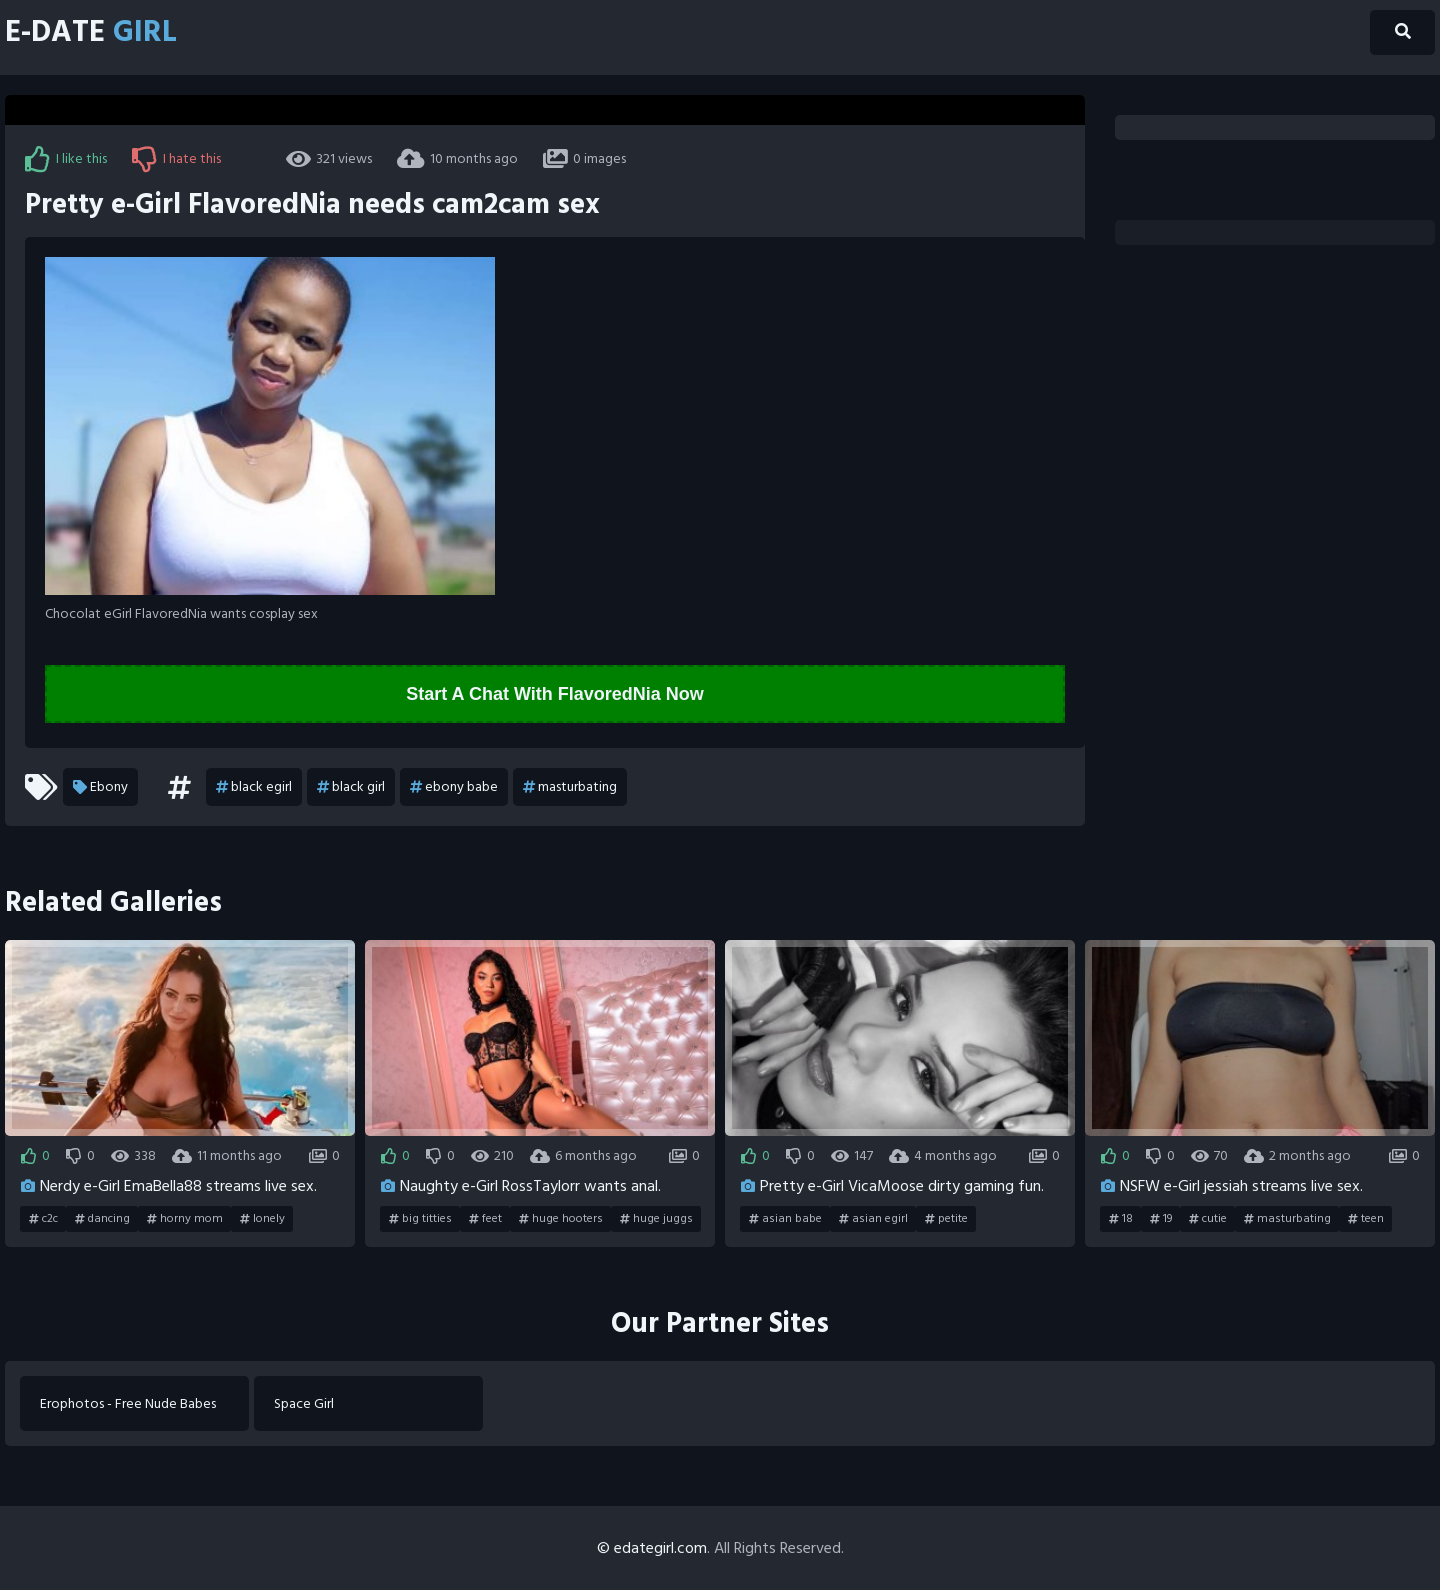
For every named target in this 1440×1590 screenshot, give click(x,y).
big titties (420, 1219)
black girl (351, 787)
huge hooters (561, 1219)
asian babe (785, 1219)
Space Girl (304, 1403)
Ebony (100, 787)
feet (485, 1219)
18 (1121, 1219)
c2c (43, 1219)
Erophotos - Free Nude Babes (128, 1403)
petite (946, 1219)
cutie (1208, 1219)
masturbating (570, 787)
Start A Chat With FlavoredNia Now (555, 694)
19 (1161, 1219)
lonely (262, 1219)
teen (1366, 1219)
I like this (66, 159)
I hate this (176, 159)
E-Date (91, 32)
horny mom (185, 1219)
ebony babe (454, 787)
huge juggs (656, 1219)
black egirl (254, 787)
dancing (102, 1219)
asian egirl (873, 1219)
